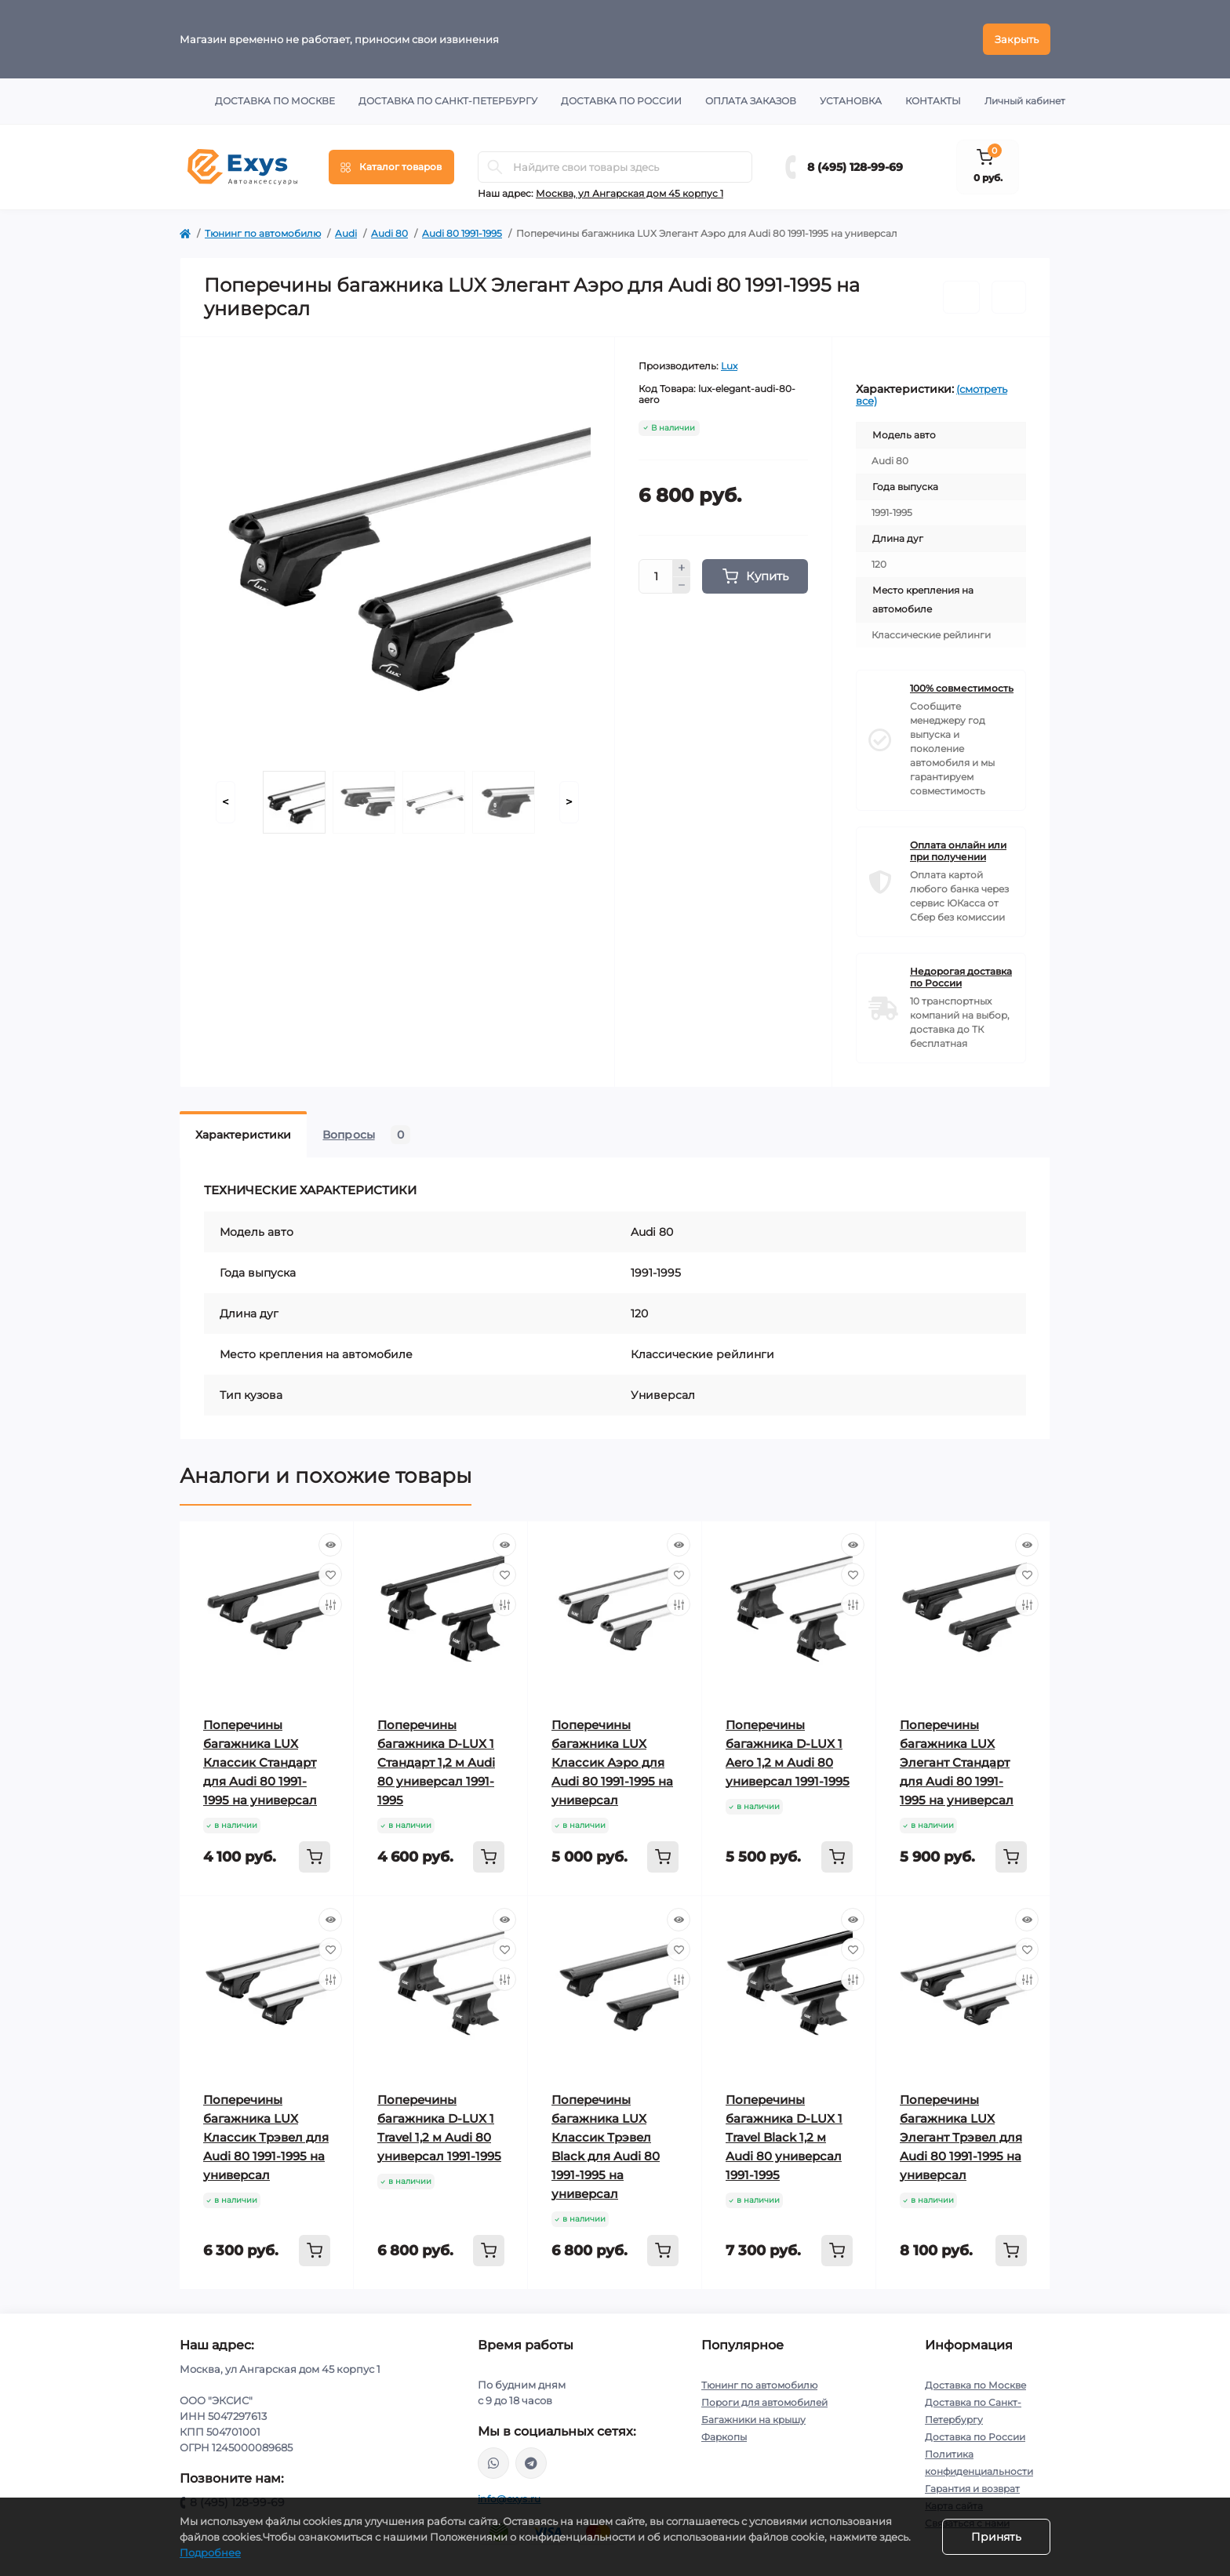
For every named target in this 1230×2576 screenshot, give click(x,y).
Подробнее (210, 2552)
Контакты (933, 101)
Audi (346, 233)
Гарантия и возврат (972, 2488)
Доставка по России (621, 101)
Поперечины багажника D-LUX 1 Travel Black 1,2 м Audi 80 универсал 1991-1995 (784, 2137)
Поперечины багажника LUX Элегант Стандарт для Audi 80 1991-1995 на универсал (956, 1762)
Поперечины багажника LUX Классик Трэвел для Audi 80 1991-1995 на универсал (266, 2137)
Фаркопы (724, 2437)
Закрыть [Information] (1017, 39)
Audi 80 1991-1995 (462, 233)
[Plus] (681, 567)
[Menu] (391, 167)
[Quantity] (656, 576)
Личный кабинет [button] (1024, 101)
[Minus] (681, 585)
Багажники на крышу (753, 2419)
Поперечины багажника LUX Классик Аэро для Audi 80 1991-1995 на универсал (612, 1762)
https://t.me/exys (531, 2463)
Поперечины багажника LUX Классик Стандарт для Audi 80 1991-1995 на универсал (260, 1762)
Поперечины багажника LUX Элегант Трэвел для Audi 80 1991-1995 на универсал (961, 2137)
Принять (996, 2537)
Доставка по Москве (275, 101)
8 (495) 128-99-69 (855, 167)
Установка (851, 101)
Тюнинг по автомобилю (263, 233)
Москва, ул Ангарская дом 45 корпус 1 (629, 193)
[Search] (495, 167)
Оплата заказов (750, 101)
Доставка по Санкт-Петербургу (447, 101)
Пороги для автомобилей (764, 2402)
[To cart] (314, 1857)
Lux (729, 366)
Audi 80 (389, 233)
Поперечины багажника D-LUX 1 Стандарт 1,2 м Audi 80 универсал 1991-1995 (436, 1762)
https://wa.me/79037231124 (493, 2463)
